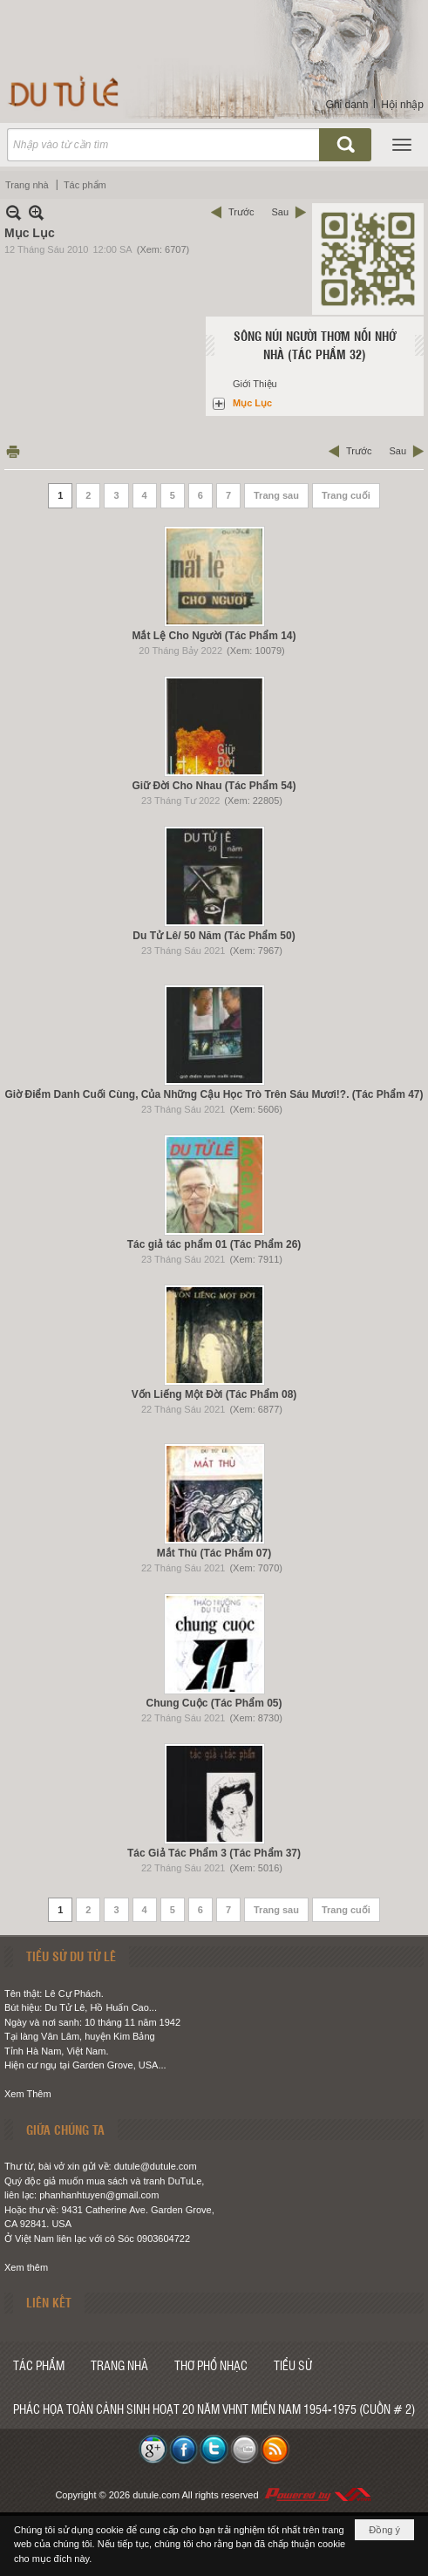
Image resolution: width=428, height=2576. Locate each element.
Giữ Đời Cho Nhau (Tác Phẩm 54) (214, 786)
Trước (241, 212)
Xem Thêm (27, 2094)
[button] (402, 145)
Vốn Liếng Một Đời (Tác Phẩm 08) (214, 1394)
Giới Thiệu (255, 383)
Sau (280, 212)
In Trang (13, 451)
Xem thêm (26, 2267)
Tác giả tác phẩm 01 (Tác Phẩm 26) (214, 1244)
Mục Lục (252, 403)
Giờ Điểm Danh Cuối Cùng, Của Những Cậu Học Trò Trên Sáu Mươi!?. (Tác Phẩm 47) (213, 1094)
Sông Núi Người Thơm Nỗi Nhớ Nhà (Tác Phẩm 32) (315, 345)
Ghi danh (347, 105)
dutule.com (156, 2495)
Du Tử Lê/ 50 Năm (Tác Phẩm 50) (213, 936)
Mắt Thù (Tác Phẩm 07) (214, 1553)
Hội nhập (402, 105)
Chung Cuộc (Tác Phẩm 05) (214, 1703)
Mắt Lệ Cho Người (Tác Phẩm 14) (214, 636)
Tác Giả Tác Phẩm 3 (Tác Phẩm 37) (214, 1853)
